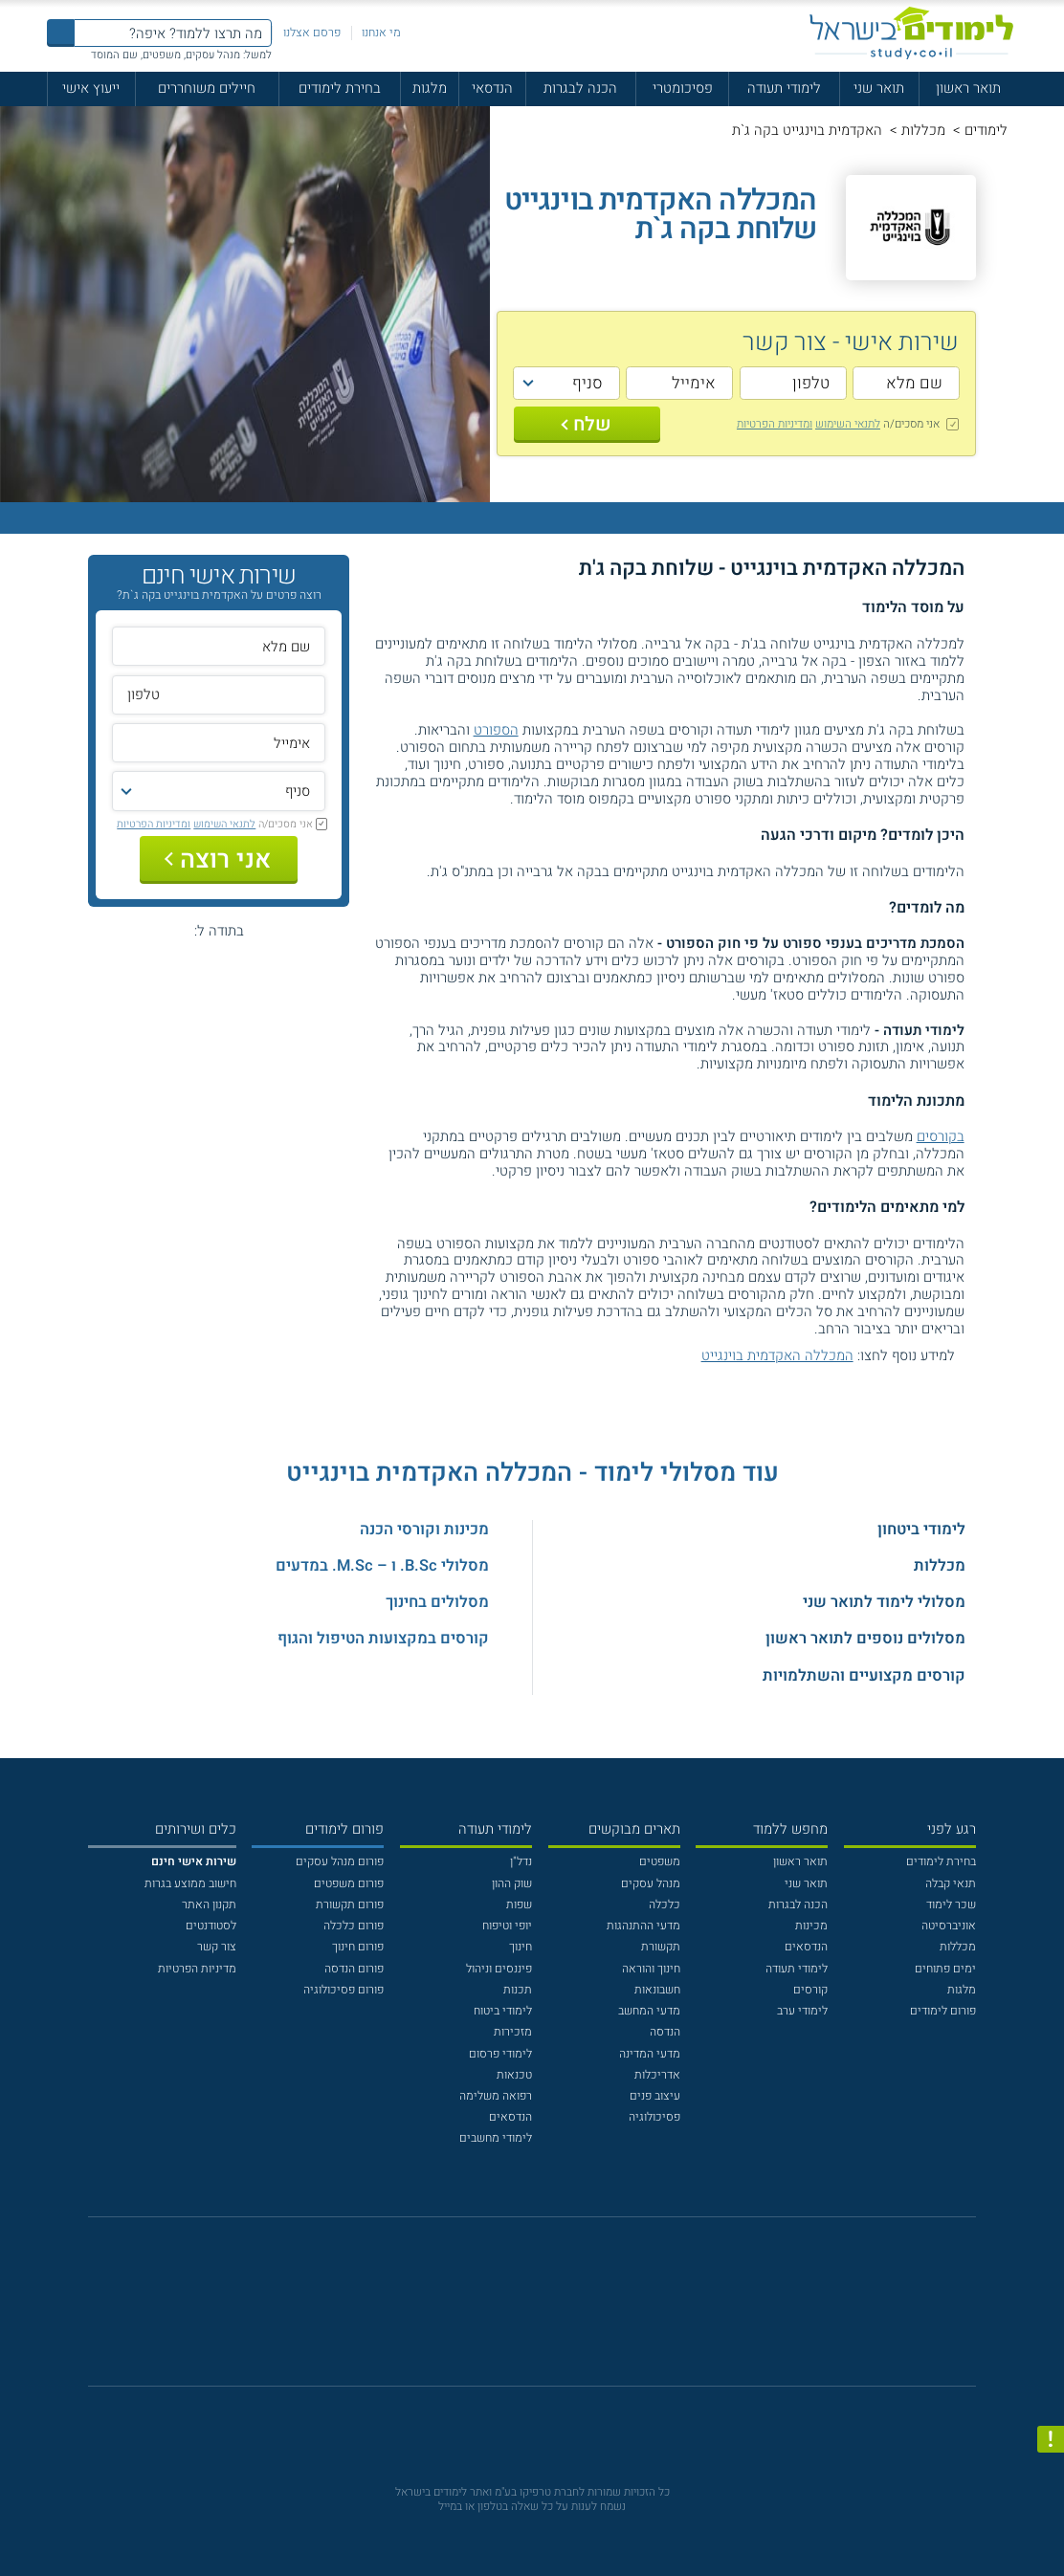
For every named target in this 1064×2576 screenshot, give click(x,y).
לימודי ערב (802, 2010)
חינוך (520, 1946)
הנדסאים (806, 1946)
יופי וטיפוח (507, 1925)
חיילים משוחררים (206, 88)
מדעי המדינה (649, 2053)
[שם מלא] (906, 383)
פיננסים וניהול (499, 1968)
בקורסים (940, 1136)
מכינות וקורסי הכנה (424, 1529)
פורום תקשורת (350, 1904)
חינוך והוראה (651, 1968)
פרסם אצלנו (312, 32)
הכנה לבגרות (580, 88)
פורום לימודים (943, 2010)
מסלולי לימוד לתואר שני (884, 1602)
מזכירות (513, 2031)
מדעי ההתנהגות (643, 1925)
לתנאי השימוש (847, 423)
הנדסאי (492, 88)
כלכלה (664, 1904)
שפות (519, 1904)
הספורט (496, 729)
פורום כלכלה (353, 1925)
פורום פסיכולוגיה (343, 1989)
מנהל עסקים (650, 1883)
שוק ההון (512, 1883)
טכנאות (514, 2074)
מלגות (429, 88)
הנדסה (665, 2031)
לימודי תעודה (784, 88)
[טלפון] (793, 383)
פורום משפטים (349, 1883)
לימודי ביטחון (921, 1529)
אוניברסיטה (948, 1925)
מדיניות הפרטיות (197, 1968)
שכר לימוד (951, 1904)
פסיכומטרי (683, 88)
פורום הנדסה (354, 1968)
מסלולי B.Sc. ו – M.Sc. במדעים (382, 1565)
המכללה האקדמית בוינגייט (777, 1355)
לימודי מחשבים (495, 2138)
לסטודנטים (211, 1925)
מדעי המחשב (649, 2010)
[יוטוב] (554, 2311)
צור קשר (216, 1946)
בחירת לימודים (340, 88)
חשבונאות (657, 1989)
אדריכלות (657, 2074)
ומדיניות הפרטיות (774, 423)
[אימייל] (679, 383)
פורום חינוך (358, 1946)
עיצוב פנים (655, 2095)
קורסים (810, 1989)
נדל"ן (521, 1861)
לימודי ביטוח (503, 2010)
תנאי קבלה (950, 1883)
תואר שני (878, 88)
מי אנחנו (381, 32)
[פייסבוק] (519, 2311)
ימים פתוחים (945, 1968)
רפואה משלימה (495, 2095)
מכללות (923, 130)
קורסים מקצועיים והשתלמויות (864, 1675)
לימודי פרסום (500, 2053)
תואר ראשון (968, 88)
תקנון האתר (209, 1904)
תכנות (517, 1989)
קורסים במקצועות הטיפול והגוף (383, 1638)
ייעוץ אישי (91, 88)
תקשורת (660, 1946)
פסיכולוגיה (654, 2116)
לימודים (986, 130)
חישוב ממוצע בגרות (190, 1883)
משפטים (659, 1861)
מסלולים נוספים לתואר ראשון (865, 1638)
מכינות (811, 1925)
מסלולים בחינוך (437, 1602)
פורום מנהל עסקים (340, 1861)
